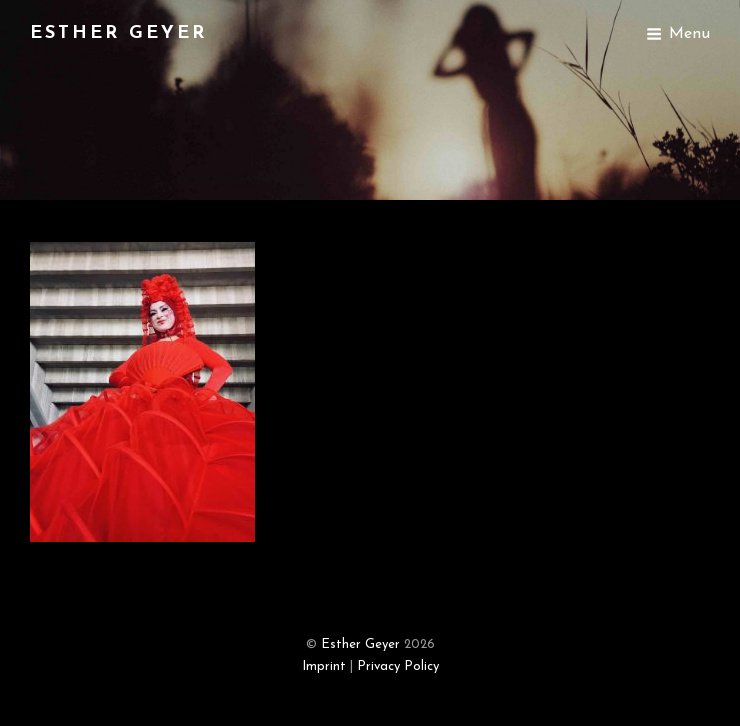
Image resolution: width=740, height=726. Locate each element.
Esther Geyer (118, 33)
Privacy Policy (398, 666)
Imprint (324, 666)
